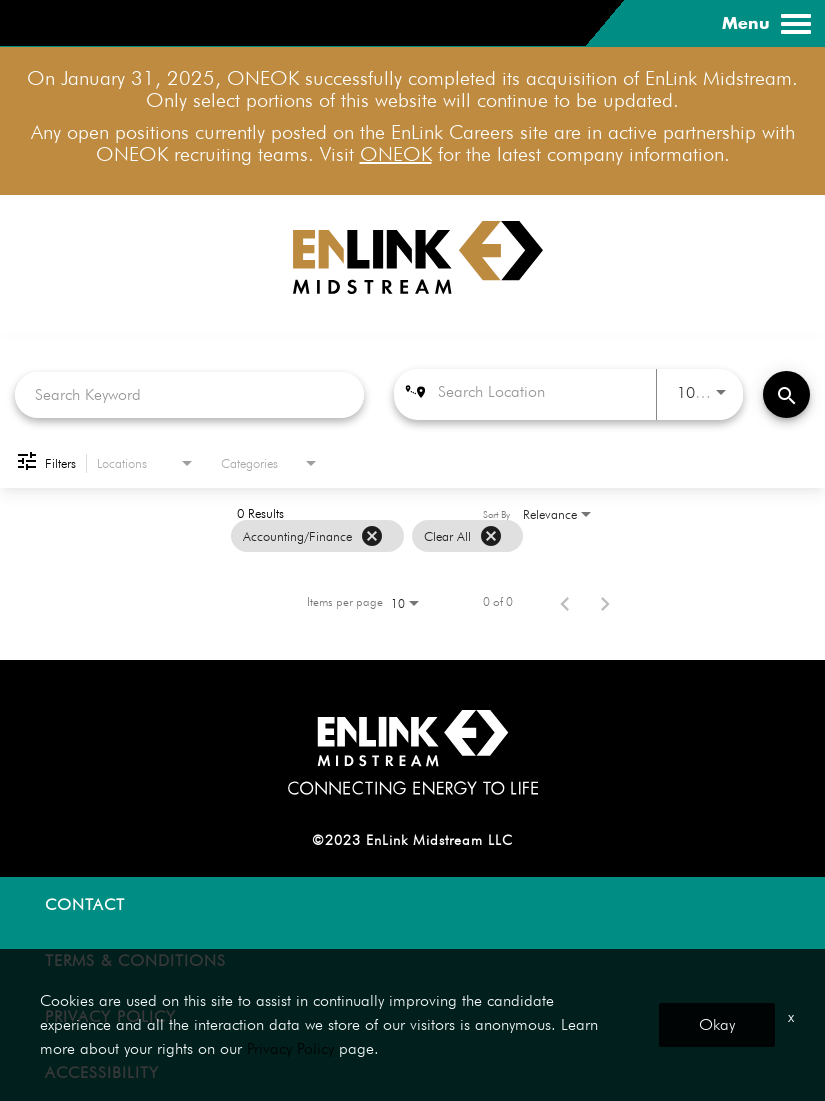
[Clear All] (491, 536)
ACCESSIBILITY (102, 1072)
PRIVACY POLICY (110, 1016)
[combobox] (189, 394)
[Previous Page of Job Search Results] (565, 602)
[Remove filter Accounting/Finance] (372, 536)
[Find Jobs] (786, 394)
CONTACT (85, 904)
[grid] (377, 536)
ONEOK (396, 154)
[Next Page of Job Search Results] (605, 602)
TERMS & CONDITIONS (135, 960)
